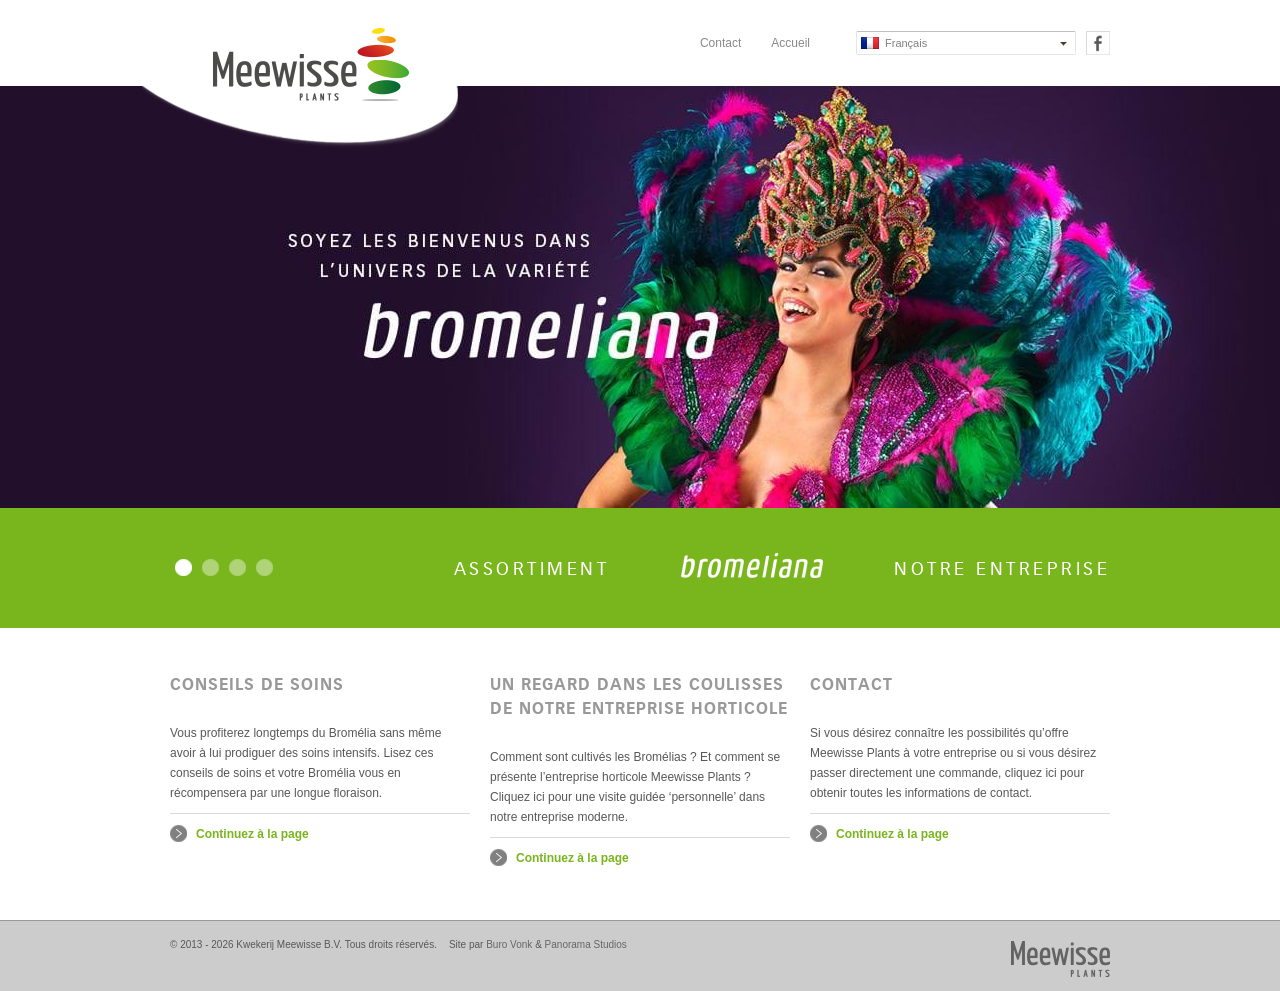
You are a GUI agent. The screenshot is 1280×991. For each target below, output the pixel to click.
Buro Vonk (509, 944)
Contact (720, 43)
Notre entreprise (1002, 569)
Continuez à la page (252, 834)
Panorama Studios (586, 944)
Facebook (1098, 43)
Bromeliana (752, 565)
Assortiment (532, 569)
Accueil (790, 43)
